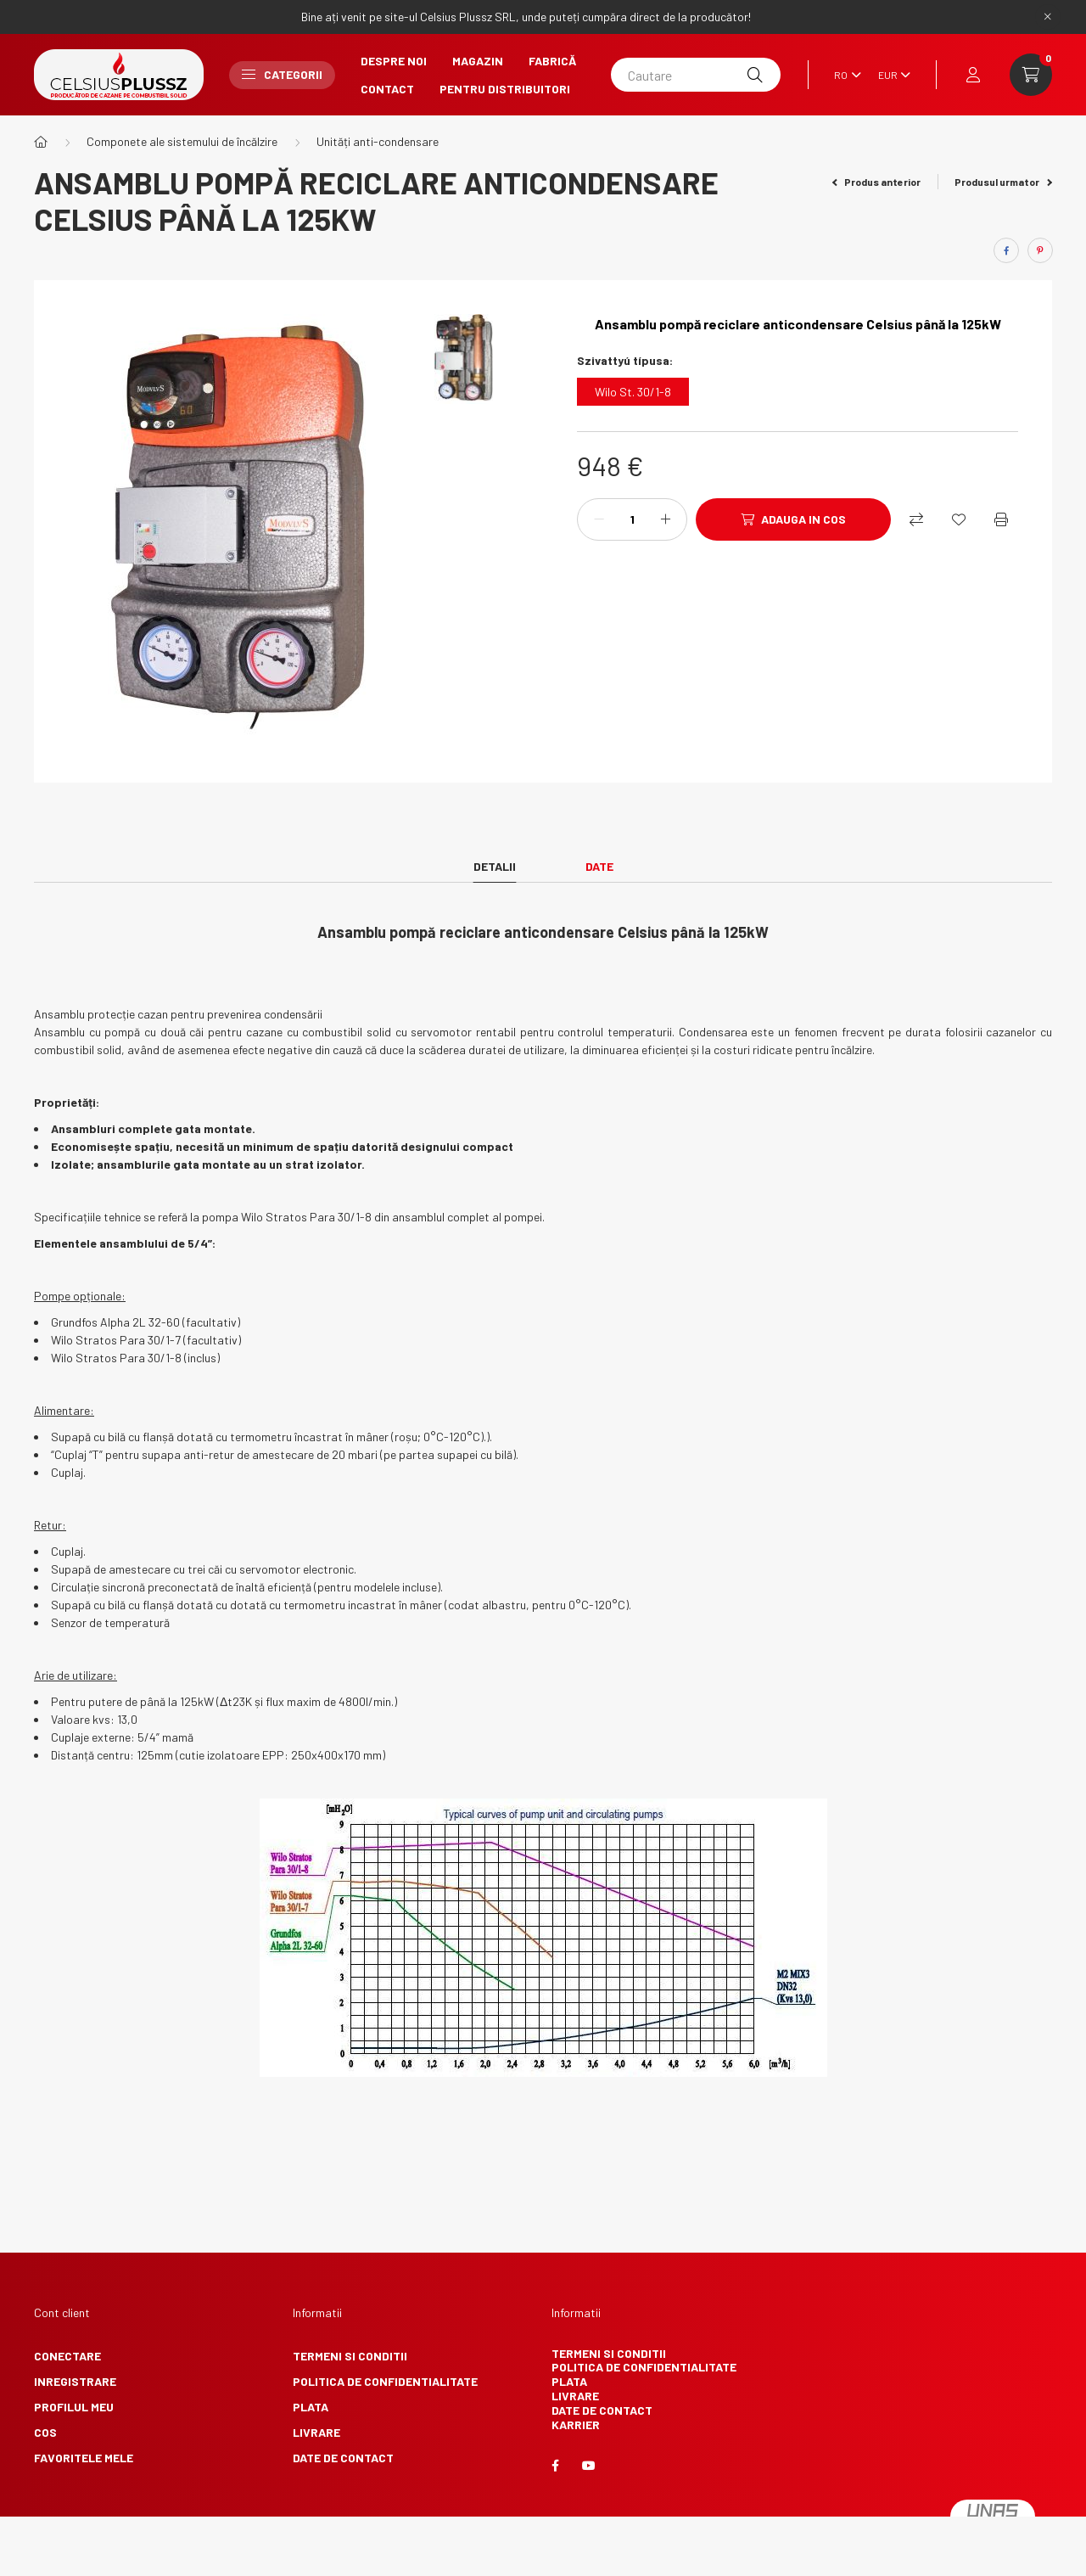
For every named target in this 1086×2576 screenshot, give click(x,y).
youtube (589, 2466)
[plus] (665, 519)
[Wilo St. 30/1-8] (633, 392)
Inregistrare (75, 2381)
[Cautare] (696, 75)
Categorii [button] (282, 74)
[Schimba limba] (843, 74)
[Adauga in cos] (793, 519)
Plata (310, 2406)
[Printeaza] (1001, 519)
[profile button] (973, 74)
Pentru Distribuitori (504, 88)
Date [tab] (599, 866)
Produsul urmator (1003, 182)
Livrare (316, 2432)
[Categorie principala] (41, 141)
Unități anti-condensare (377, 141)
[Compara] (916, 519)
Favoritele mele (83, 2457)
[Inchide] (1048, 17)
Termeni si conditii (350, 2356)
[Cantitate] (632, 519)
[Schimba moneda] (890, 74)
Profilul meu (74, 2406)
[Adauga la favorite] (959, 519)
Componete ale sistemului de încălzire (182, 141)
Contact (387, 88)
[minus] (599, 519)
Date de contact (343, 2457)
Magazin (477, 60)
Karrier (575, 2424)
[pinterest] (1040, 250)
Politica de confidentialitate (385, 2381)
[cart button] (1031, 74)
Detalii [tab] (494, 866)
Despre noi (394, 60)
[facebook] (1006, 250)
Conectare (67, 2356)
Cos (45, 2432)
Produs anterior (876, 182)
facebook (555, 2466)
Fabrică (552, 60)
